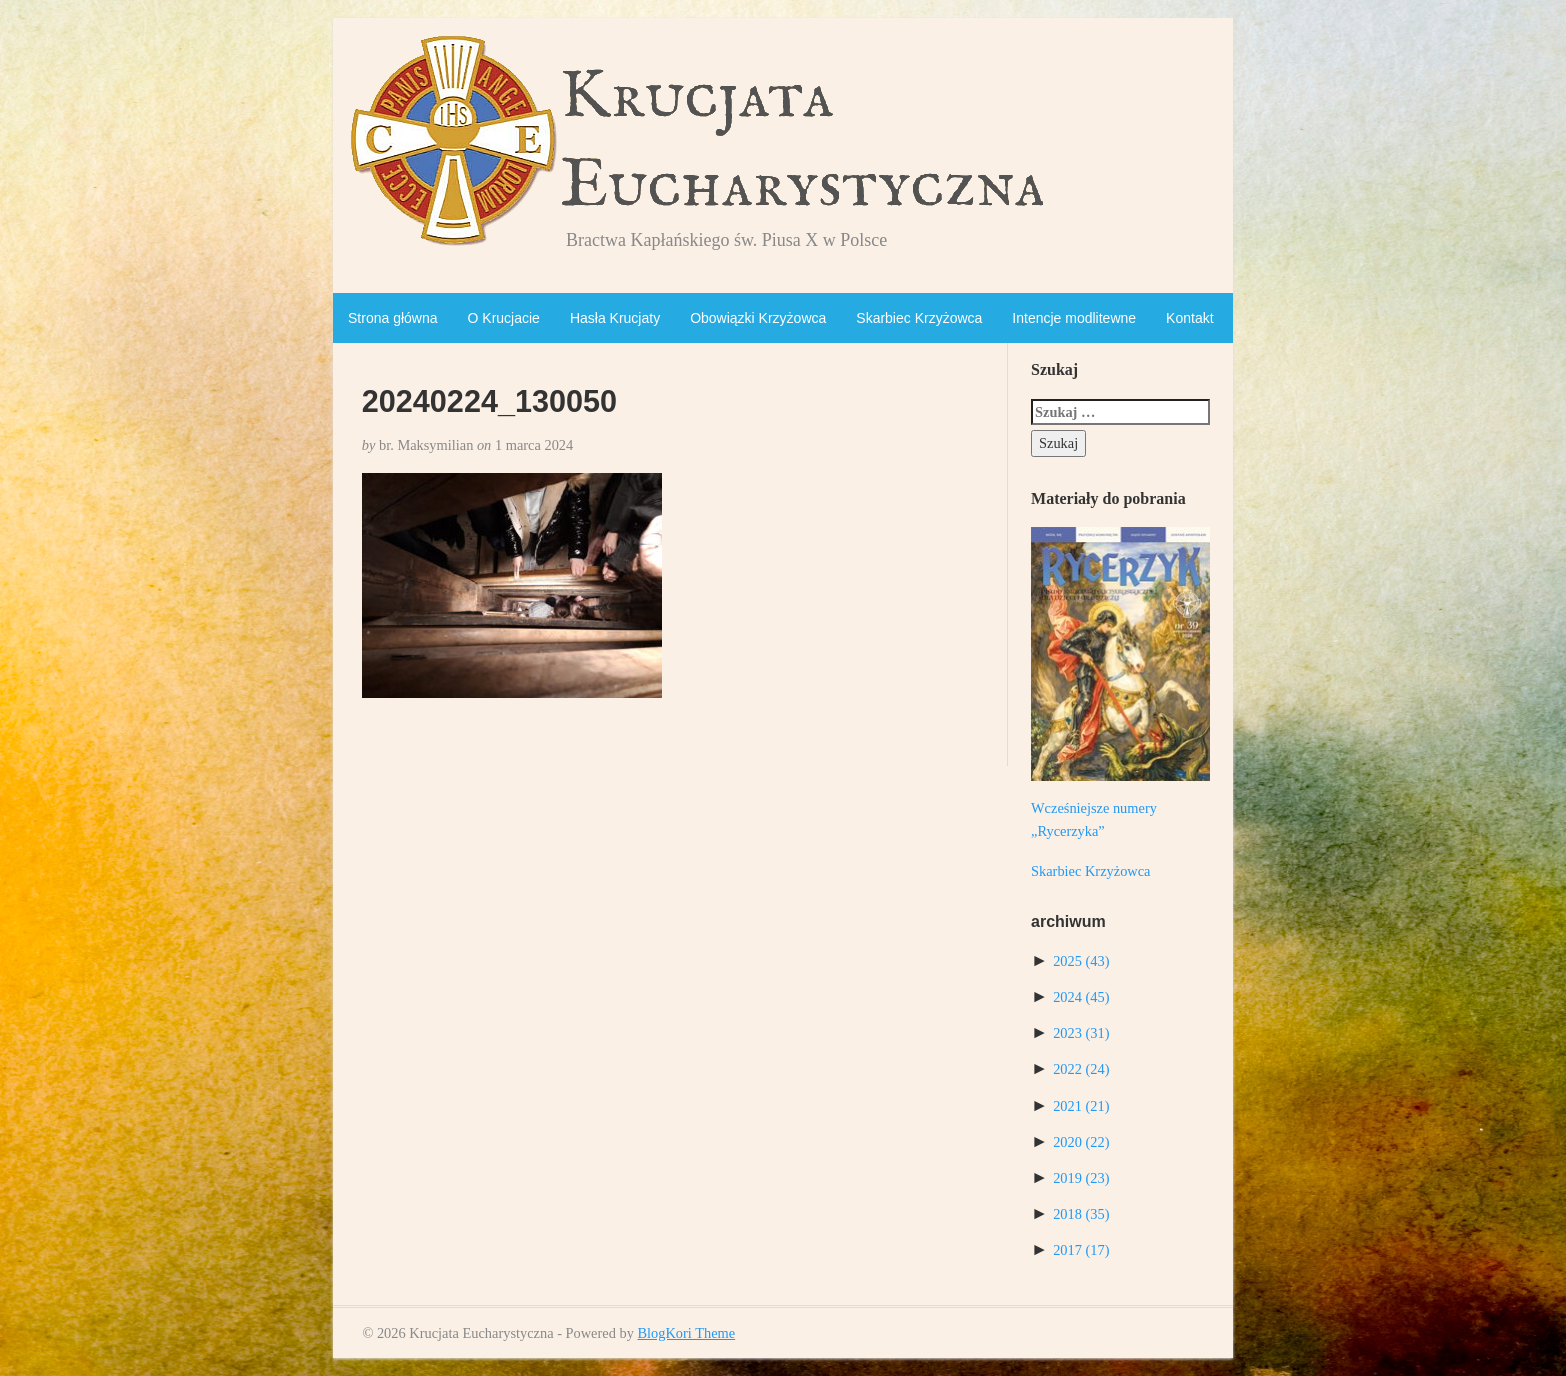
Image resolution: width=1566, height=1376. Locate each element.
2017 (1081, 1250)
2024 (1081, 997)
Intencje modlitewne (1074, 318)
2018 (1081, 1214)
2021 (1081, 1106)
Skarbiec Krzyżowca (919, 318)
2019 (1081, 1178)
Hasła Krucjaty (615, 318)
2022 (1081, 1069)
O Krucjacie (504, 318)
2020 (1081, 1142)
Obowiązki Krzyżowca (758, 318)
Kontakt (1189, 318)
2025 (1081, 961)
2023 (1081, 1033)
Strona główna (393, 318)
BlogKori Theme (686, 1333)
